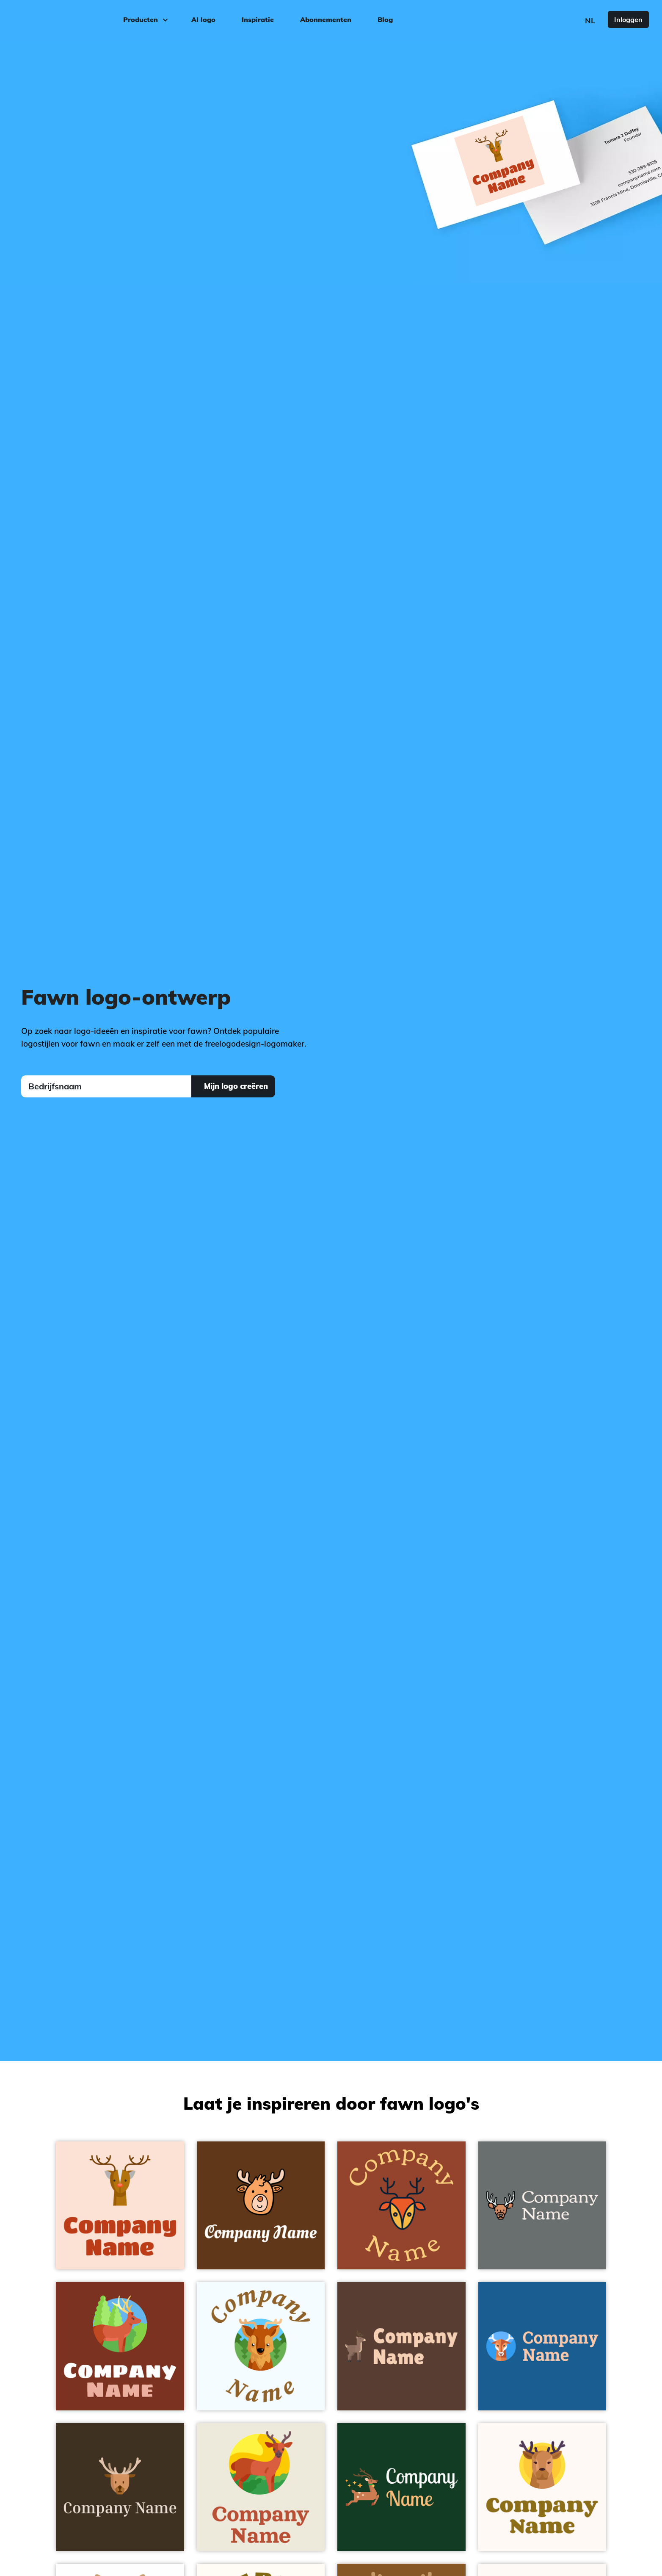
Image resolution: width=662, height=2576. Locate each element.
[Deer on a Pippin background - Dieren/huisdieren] (120, 2205)
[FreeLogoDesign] (75, 19)
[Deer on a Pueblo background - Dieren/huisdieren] (120, 2346)
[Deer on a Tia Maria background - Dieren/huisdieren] (401, 2205)
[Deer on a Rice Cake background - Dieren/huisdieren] (261, 2487)
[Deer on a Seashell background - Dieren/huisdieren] (542, 2487)
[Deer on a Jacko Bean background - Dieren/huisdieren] (120, 2487)
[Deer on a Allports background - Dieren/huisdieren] (542, 2346)
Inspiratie (258, 19)
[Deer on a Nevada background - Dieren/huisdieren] (542, 2205)
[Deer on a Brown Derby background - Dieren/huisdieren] (401, 2346)
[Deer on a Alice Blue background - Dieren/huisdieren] (261, 2346)
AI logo (203, 19)
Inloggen (628, 19)
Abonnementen (325, 19)
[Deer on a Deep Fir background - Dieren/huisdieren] (401, 2487)
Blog (385, 19)
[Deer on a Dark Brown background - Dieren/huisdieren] (261, 2205)
